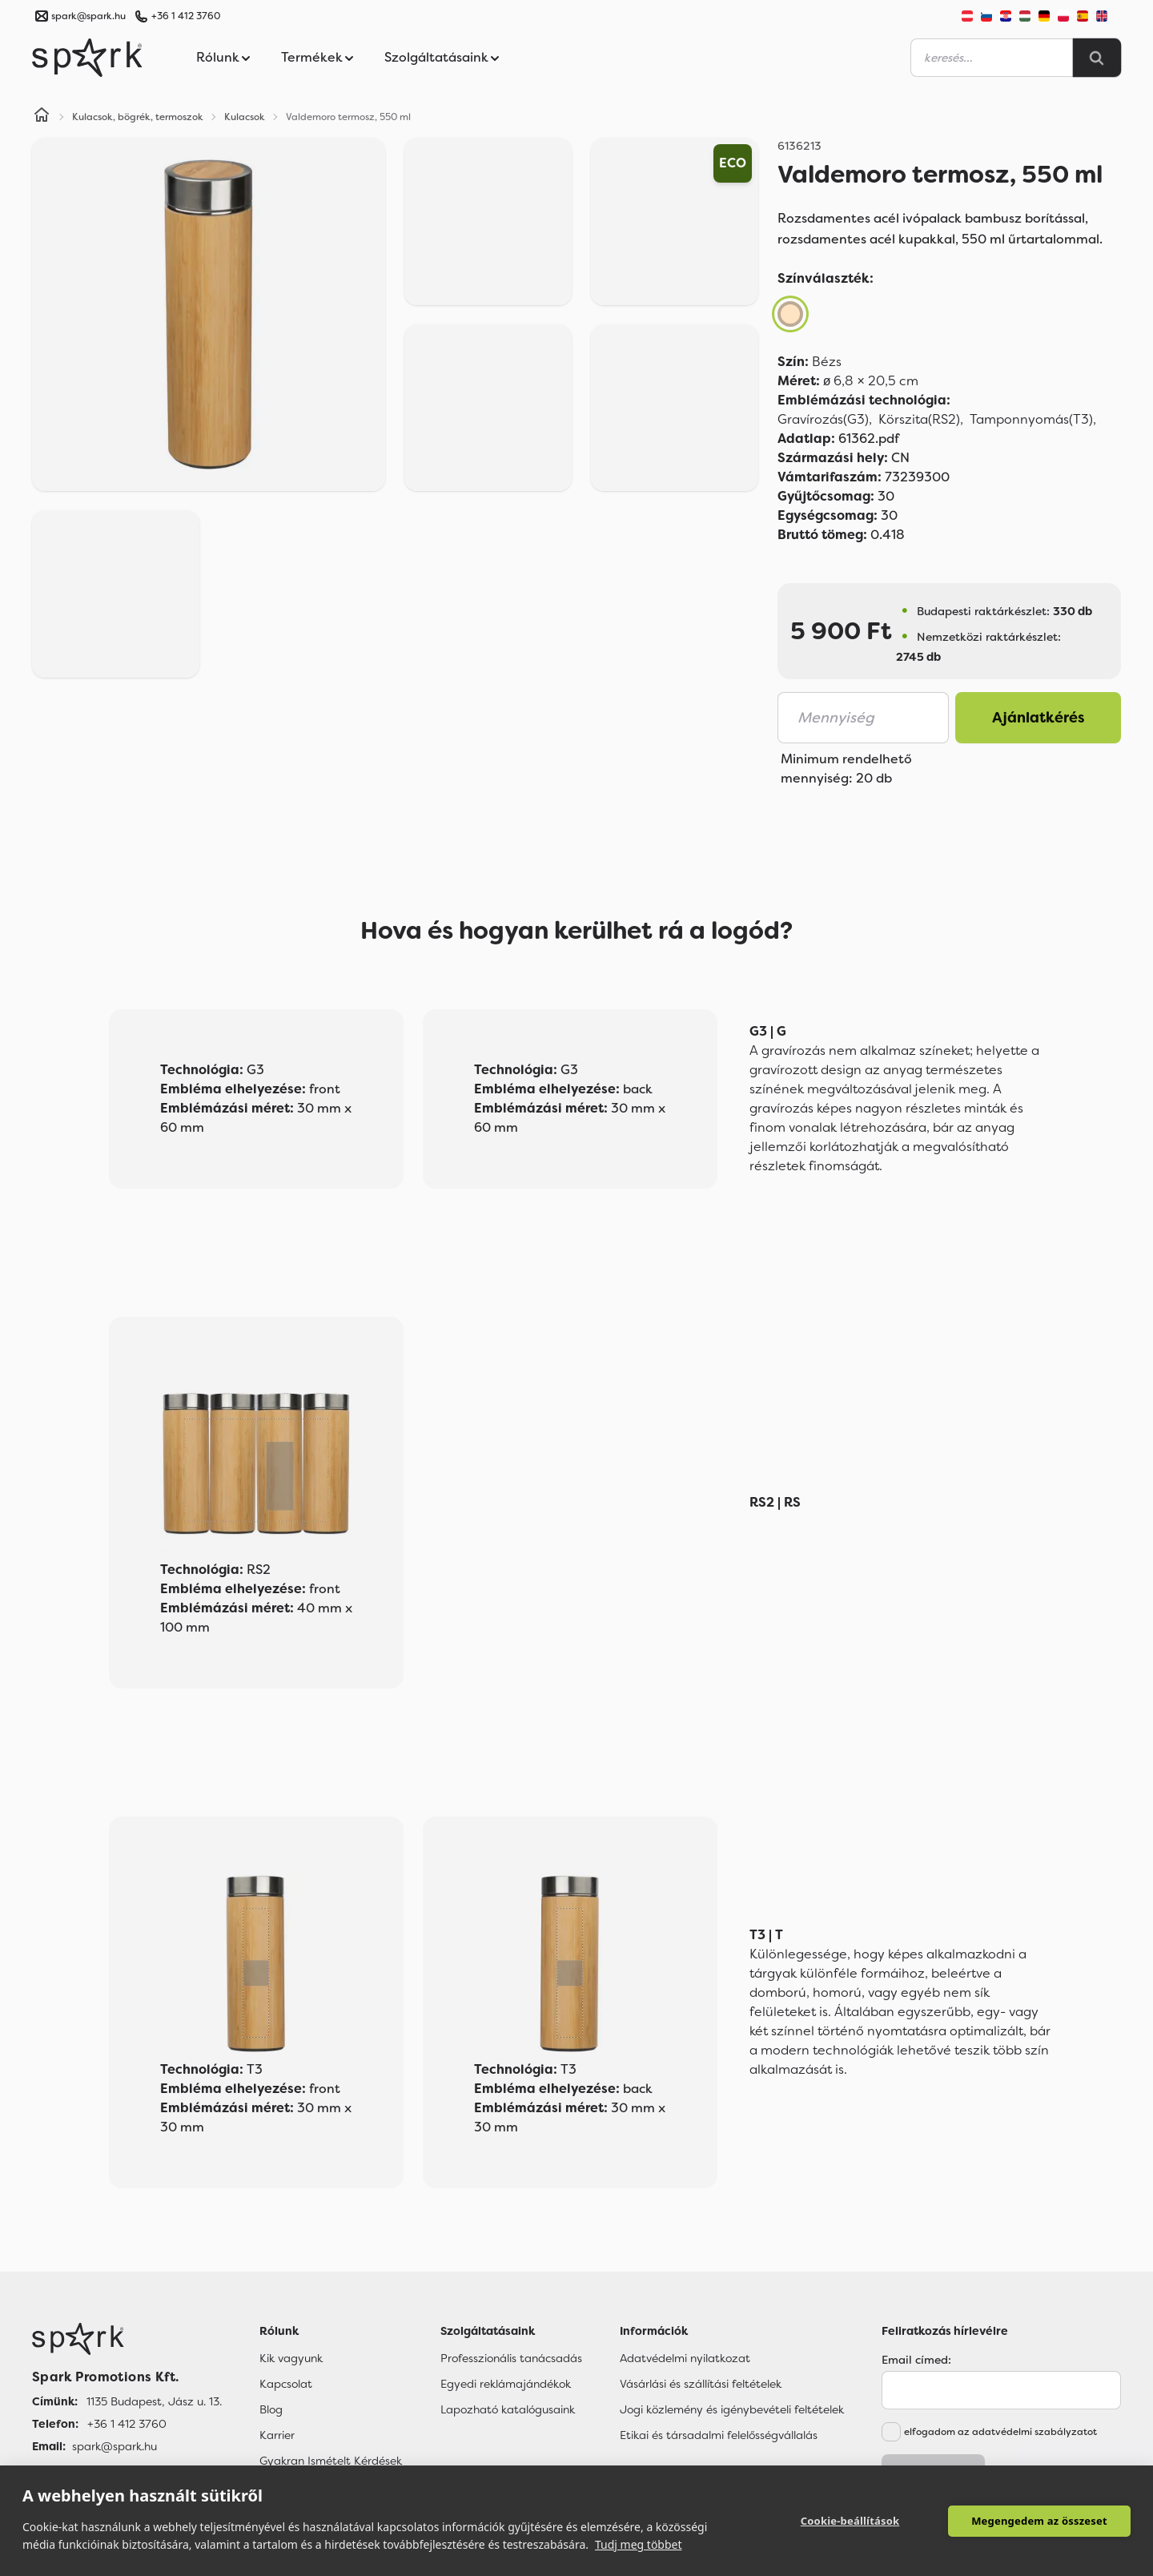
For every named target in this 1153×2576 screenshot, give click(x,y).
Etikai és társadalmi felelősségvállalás (719, 2435)
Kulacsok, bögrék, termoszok (137, 117)
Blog (271, 2409)
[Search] (1097, 57)
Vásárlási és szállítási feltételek (700, 2384)
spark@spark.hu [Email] (114, 2446)
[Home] (41, 117)
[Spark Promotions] (87, 57)
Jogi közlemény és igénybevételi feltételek (732, 2409)
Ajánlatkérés (1038, 717)
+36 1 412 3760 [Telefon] (127, 2424)
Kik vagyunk (291, 2358)
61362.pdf (838, 438)
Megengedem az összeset (1039, 2521)
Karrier (277, 2435)
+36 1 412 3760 (185, 16)
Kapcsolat (285, 2384)
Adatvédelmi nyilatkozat (685, 2358)
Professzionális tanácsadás (511, 2358)
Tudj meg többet (638, 2544)
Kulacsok (244, 117)
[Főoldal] (127, 2339)
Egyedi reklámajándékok (505, 2384)
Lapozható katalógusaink (507, 2409)
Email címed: (916, 2360)
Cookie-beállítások (850, 2521)
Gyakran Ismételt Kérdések (330, 2460)
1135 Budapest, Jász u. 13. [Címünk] (154, 2401)
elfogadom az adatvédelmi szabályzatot (1000, 2431)
